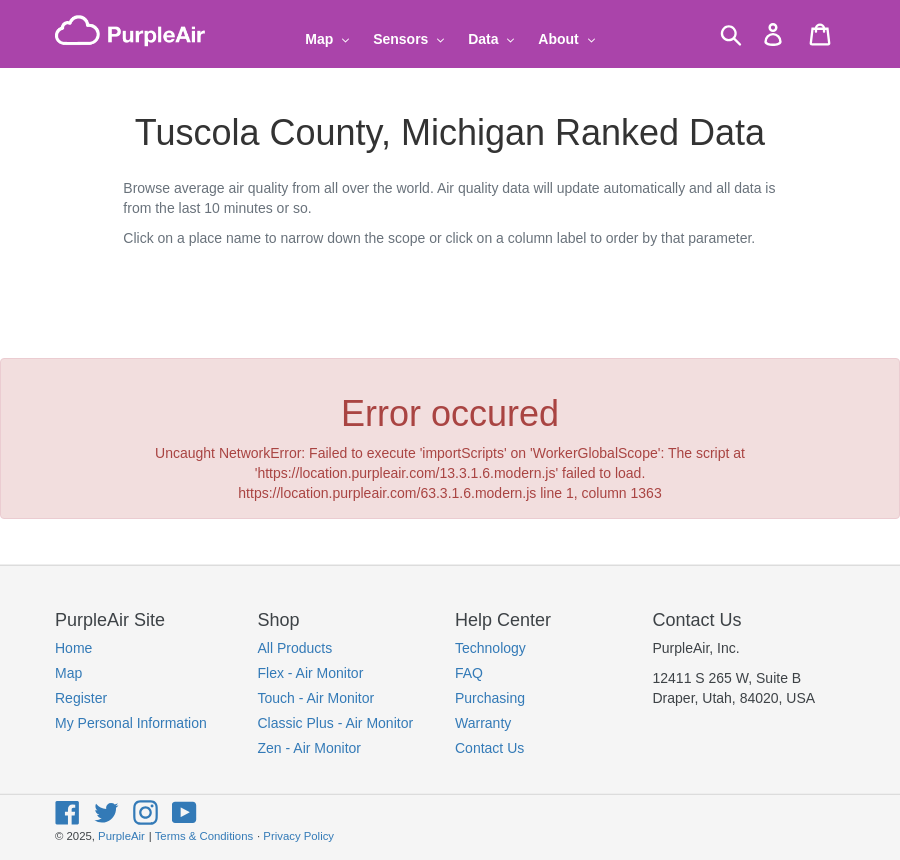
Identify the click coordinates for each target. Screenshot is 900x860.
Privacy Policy (298, 836)
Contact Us (489, 748)
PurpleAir (121, 836)
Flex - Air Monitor (311, 673)
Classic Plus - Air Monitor (336, 723)
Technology (490, 648)
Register (81, 698)
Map (68, 673)
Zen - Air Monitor (309, 748)
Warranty (483, 723)
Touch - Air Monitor (316, 698)
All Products (295, 648)
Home (73, 648)
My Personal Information (131, 723)
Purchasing (490, 698)
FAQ (469, 673)
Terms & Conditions (204, 836)
